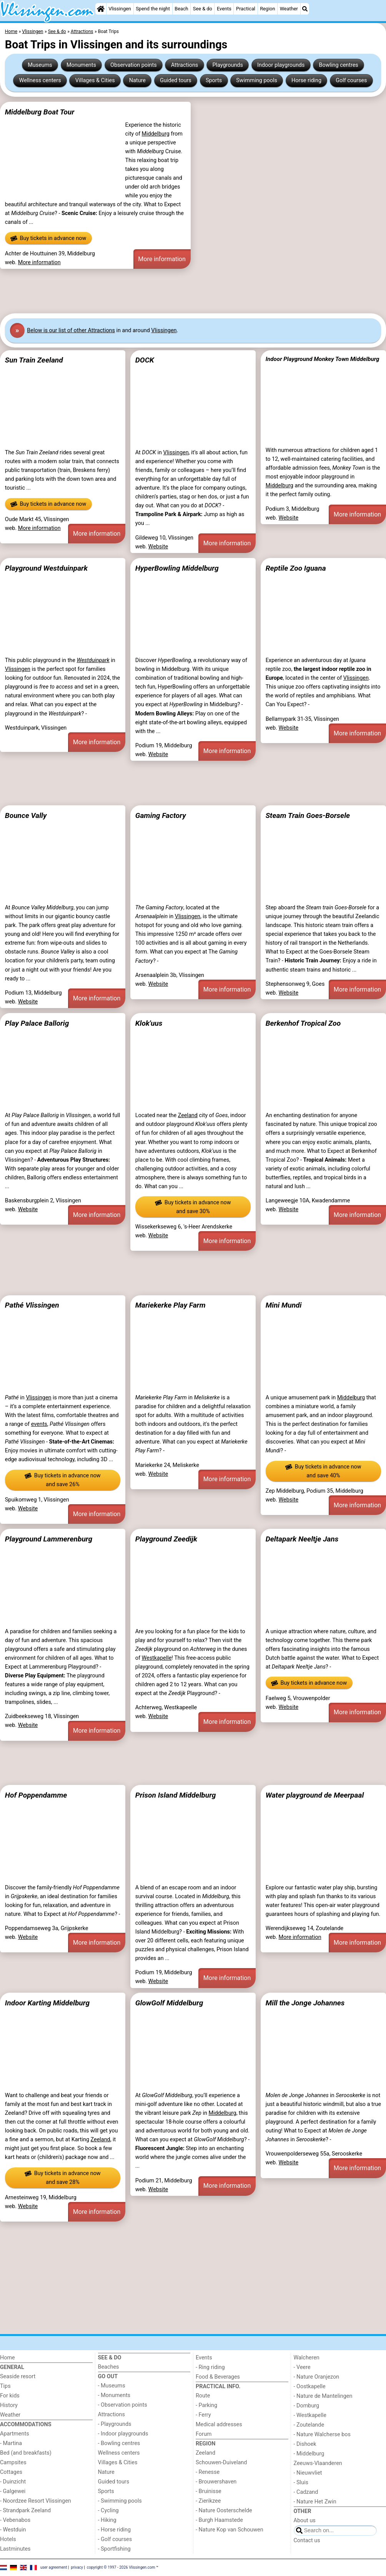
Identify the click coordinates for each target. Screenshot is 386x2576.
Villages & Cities (95, 80)
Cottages (11, 2472)
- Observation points (122, 2405)
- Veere (302, 2367)
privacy (77, 2567)
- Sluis (301, 2482)
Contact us (307, 2540)
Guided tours (175, 80)
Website (158, 546)
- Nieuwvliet (308, 2473)
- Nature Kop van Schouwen (229, 2529)
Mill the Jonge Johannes (305, 2002)
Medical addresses (219, 2424)
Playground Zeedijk (166, 1539)
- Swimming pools (120, 2501)
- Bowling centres (119, 2443)
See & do (202, 9)
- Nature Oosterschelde (224, 2510)
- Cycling (108, 2510)
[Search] (305, 9)
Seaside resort (17, 2376)
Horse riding (306, 80)
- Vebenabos (15, 2520)
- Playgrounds (114, 2424)
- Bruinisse (208, 2491)
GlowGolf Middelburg (169, 2002)
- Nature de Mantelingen (323, 2396)
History (9, 2405)
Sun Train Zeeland (34, 360)
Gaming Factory (160, 815)
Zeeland (188, 1115)
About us (305, 2520)
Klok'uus (149, 1023)
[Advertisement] (193, 291)
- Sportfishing (114, 2549)
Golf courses (351, 80)
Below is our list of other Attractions (71, 330)
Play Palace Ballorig (37, 1023)
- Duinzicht (13, 2481)
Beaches (108, 2367)
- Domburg (306, 2405)
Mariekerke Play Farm (170, 1305)
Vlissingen (119, 9)
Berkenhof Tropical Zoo (303, 1023)
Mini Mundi (284, 1305)
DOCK (144, 360)
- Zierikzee (208, 2501)
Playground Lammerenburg (48, 1539)
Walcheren (306, 2357)
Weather (289, 9)
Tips (5, 2386)
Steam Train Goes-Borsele (308, 815)
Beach (181, 9)
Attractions (184, 65)
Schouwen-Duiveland (221, 2462)
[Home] (100, 9)
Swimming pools (256, 80)
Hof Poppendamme (36, 1795)
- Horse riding (114, 2529)
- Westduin (13, 2529)
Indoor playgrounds (280, 65)
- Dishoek (305, 2444)
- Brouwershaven (216, 2481)
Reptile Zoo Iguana (296, 568)
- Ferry (203, 2415)
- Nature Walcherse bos (322, 2434)
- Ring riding (210, 2367)
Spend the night (153, 9)
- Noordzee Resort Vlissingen (35, 2501)
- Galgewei (12, 2491)
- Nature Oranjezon (316, 2377)
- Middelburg (309, 2453)
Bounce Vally (26, 815)
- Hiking (107, 2520)
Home (7, 2357)
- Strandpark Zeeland (25, 2510)
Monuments (81, 65)
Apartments (14, 2433)
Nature (137, 80)
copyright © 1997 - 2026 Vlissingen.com (121, 2567)
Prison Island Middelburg (175, 1795)
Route (203, 2395)
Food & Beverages (218, 2377)
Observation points (133, 65)
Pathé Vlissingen (32, 1305)
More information (39, 262)
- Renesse (208, 2472)
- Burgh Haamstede (219, 2520)
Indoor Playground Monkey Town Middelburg (322, 359)
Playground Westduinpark (46, 568)
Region (267, 9)
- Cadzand (306, 2492)
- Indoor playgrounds (123, 2433)
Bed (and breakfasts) (26, 2453)
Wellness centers (40, 80)
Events (224, 9)
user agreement (53, 2567)
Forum (203, 2434)
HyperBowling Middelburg (177, 568)
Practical (245, 9)
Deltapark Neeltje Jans (302, 1539)
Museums (40, 65)
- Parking (206, 2405)
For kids (10, 2395)
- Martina (11, 2443)
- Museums (111, 2385)
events (39, 1424)
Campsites (13, 2462)
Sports (214, 80)
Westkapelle (157, 1658)
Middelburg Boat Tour (40, 112)
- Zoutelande (309, 2425)
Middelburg (156, 134)
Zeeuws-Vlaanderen (318, 2463)
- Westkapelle (310, 2415)
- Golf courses (115, 2539)
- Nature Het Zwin (315, 2501)
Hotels (8, 2539)
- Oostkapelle (310, 2386)
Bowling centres (338, 65)
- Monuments (114, 2395)
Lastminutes (15, 2549)
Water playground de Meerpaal (315, 1795)
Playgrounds (227, 65)
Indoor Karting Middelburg (47, 2002)
